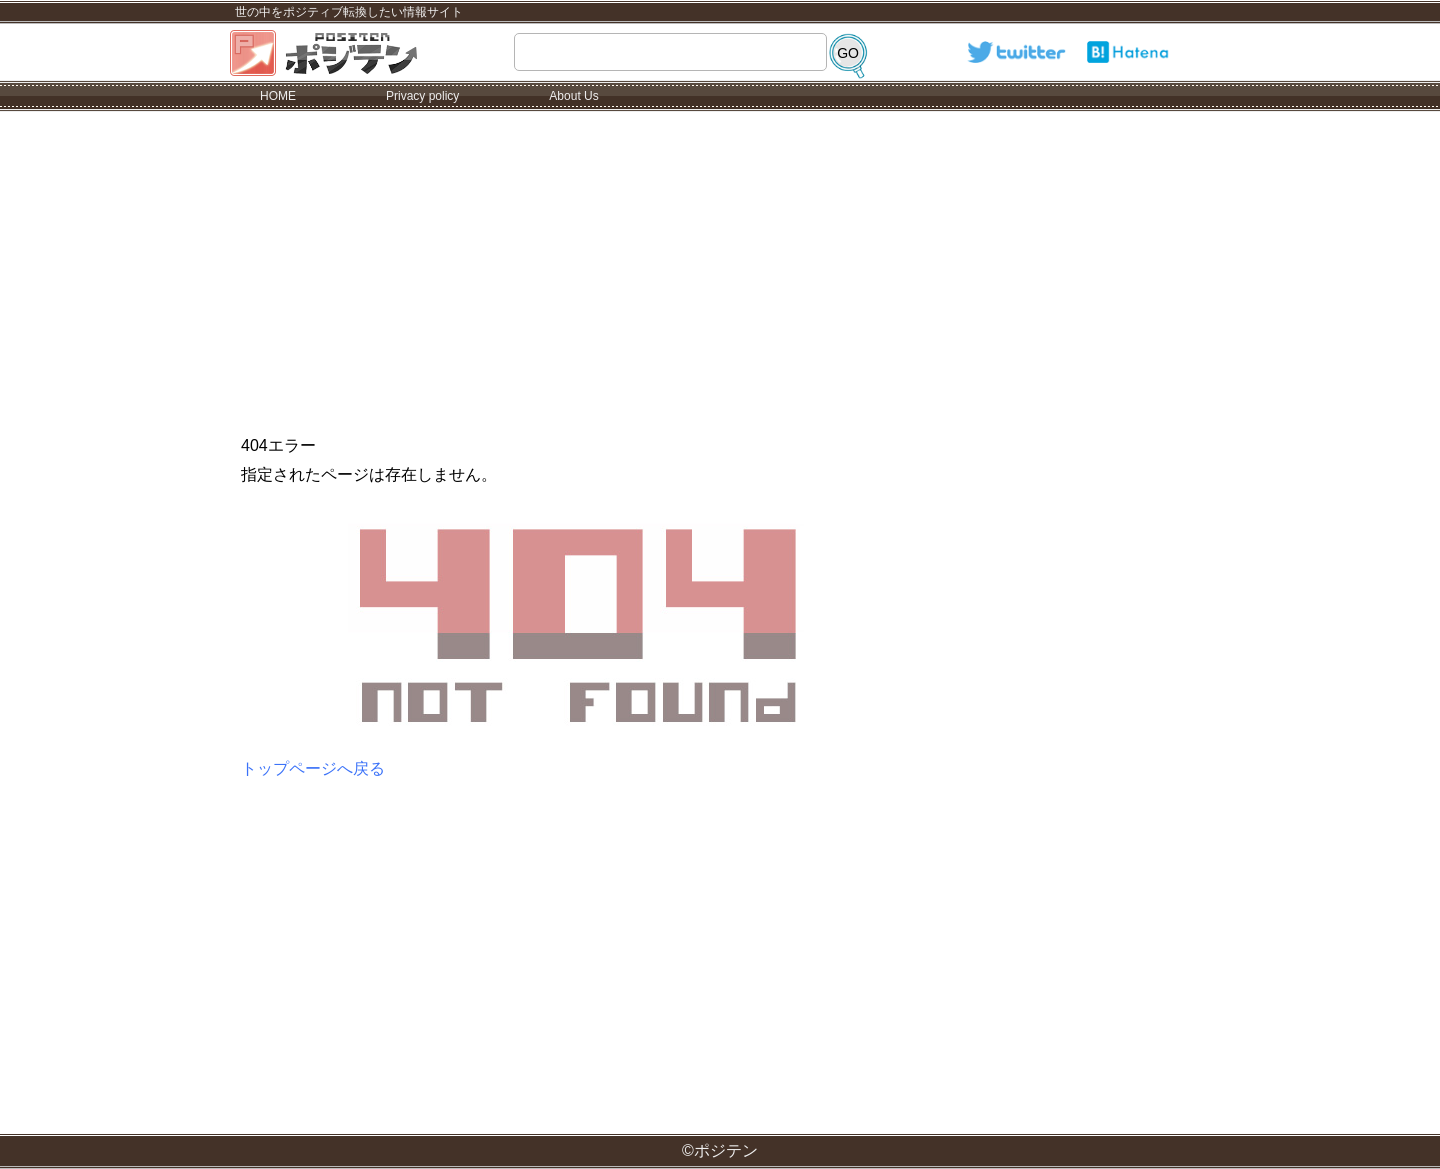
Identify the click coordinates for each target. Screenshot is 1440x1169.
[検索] (848, 53)
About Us (573, 96)
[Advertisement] (720, 262)
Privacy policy (422, 96)
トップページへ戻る (313, 768)
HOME (278, 96)
